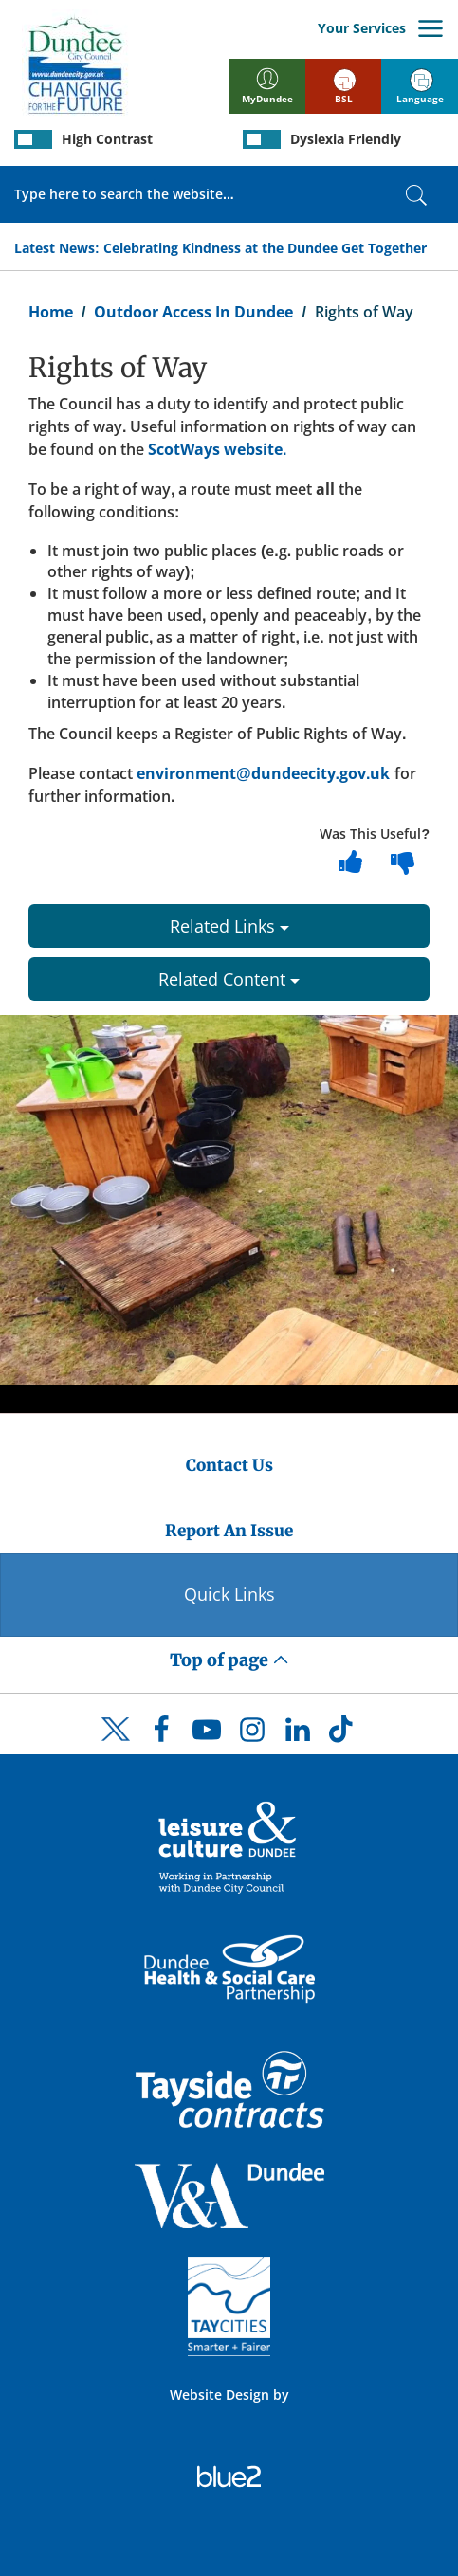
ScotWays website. (217, 449)
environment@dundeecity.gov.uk (264, 773)
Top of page (229, 1660)
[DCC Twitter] (116, 1745)
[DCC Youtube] (207, 1734)
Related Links (229, 926)
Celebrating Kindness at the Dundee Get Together (265, 248)
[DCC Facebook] (161, 1734)
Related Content (229, 979)
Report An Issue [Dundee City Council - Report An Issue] (229, 1530)
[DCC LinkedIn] (298, 1734)
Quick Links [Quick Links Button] (229, 1594)
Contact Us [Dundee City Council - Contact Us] (229, 1465)
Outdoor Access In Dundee (193, 311)
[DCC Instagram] (252, 1734)
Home (50, 311)
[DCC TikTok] (343, 1734)
